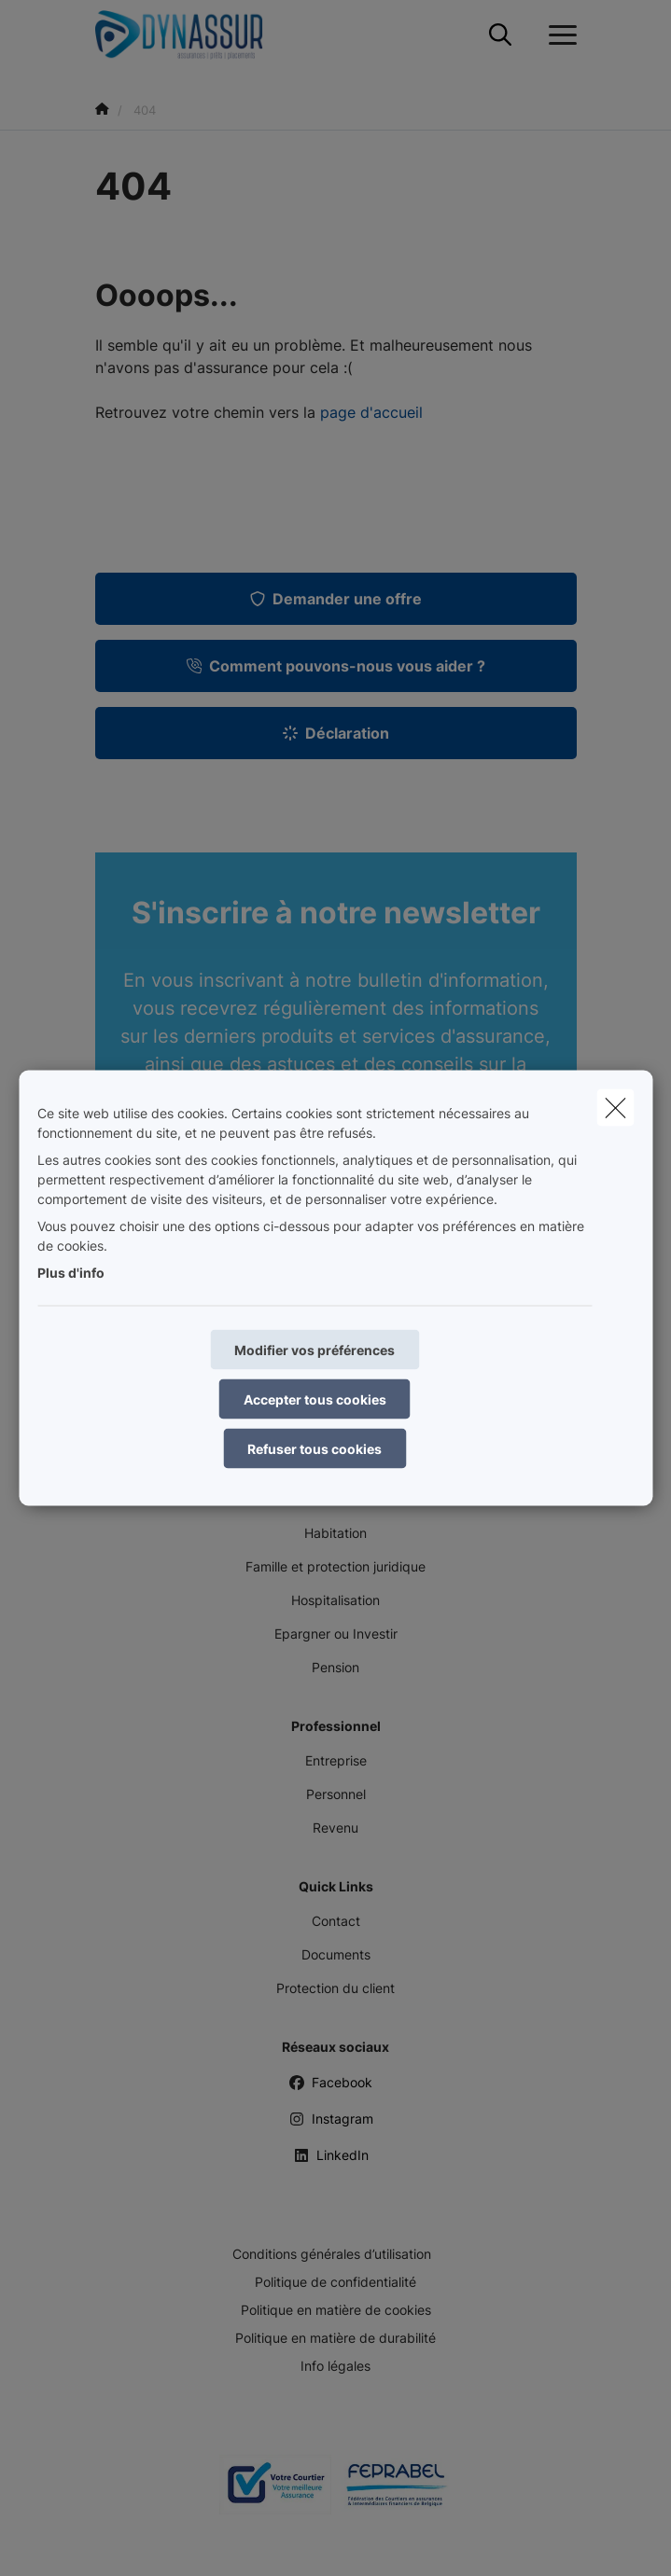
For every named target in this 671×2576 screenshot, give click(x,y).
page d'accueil (371, 412)
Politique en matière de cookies (336, 2310)
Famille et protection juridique (335, 1566)
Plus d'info (71, 1273)
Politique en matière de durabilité (335, 2338)
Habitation (335, 1533)
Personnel (336, 1794)
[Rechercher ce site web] (500, 35)
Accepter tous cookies (315, 1399)
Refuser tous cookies (314, 1449)
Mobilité (335, 1499)
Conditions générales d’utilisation (331, 2254)
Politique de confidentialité (335, 2282)
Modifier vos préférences (314, 1350)
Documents (335, 1954)
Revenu (335, 1827)
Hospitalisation (335, 1600)
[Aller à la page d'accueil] (190, 35)
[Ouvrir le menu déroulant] (558, 35)
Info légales (335, 2366)
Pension (335, 1667)
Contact (336, 1921)
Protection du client (335, 1988)
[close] (615, 1108)
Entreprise (336, 1760)
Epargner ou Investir (336, 1633)
